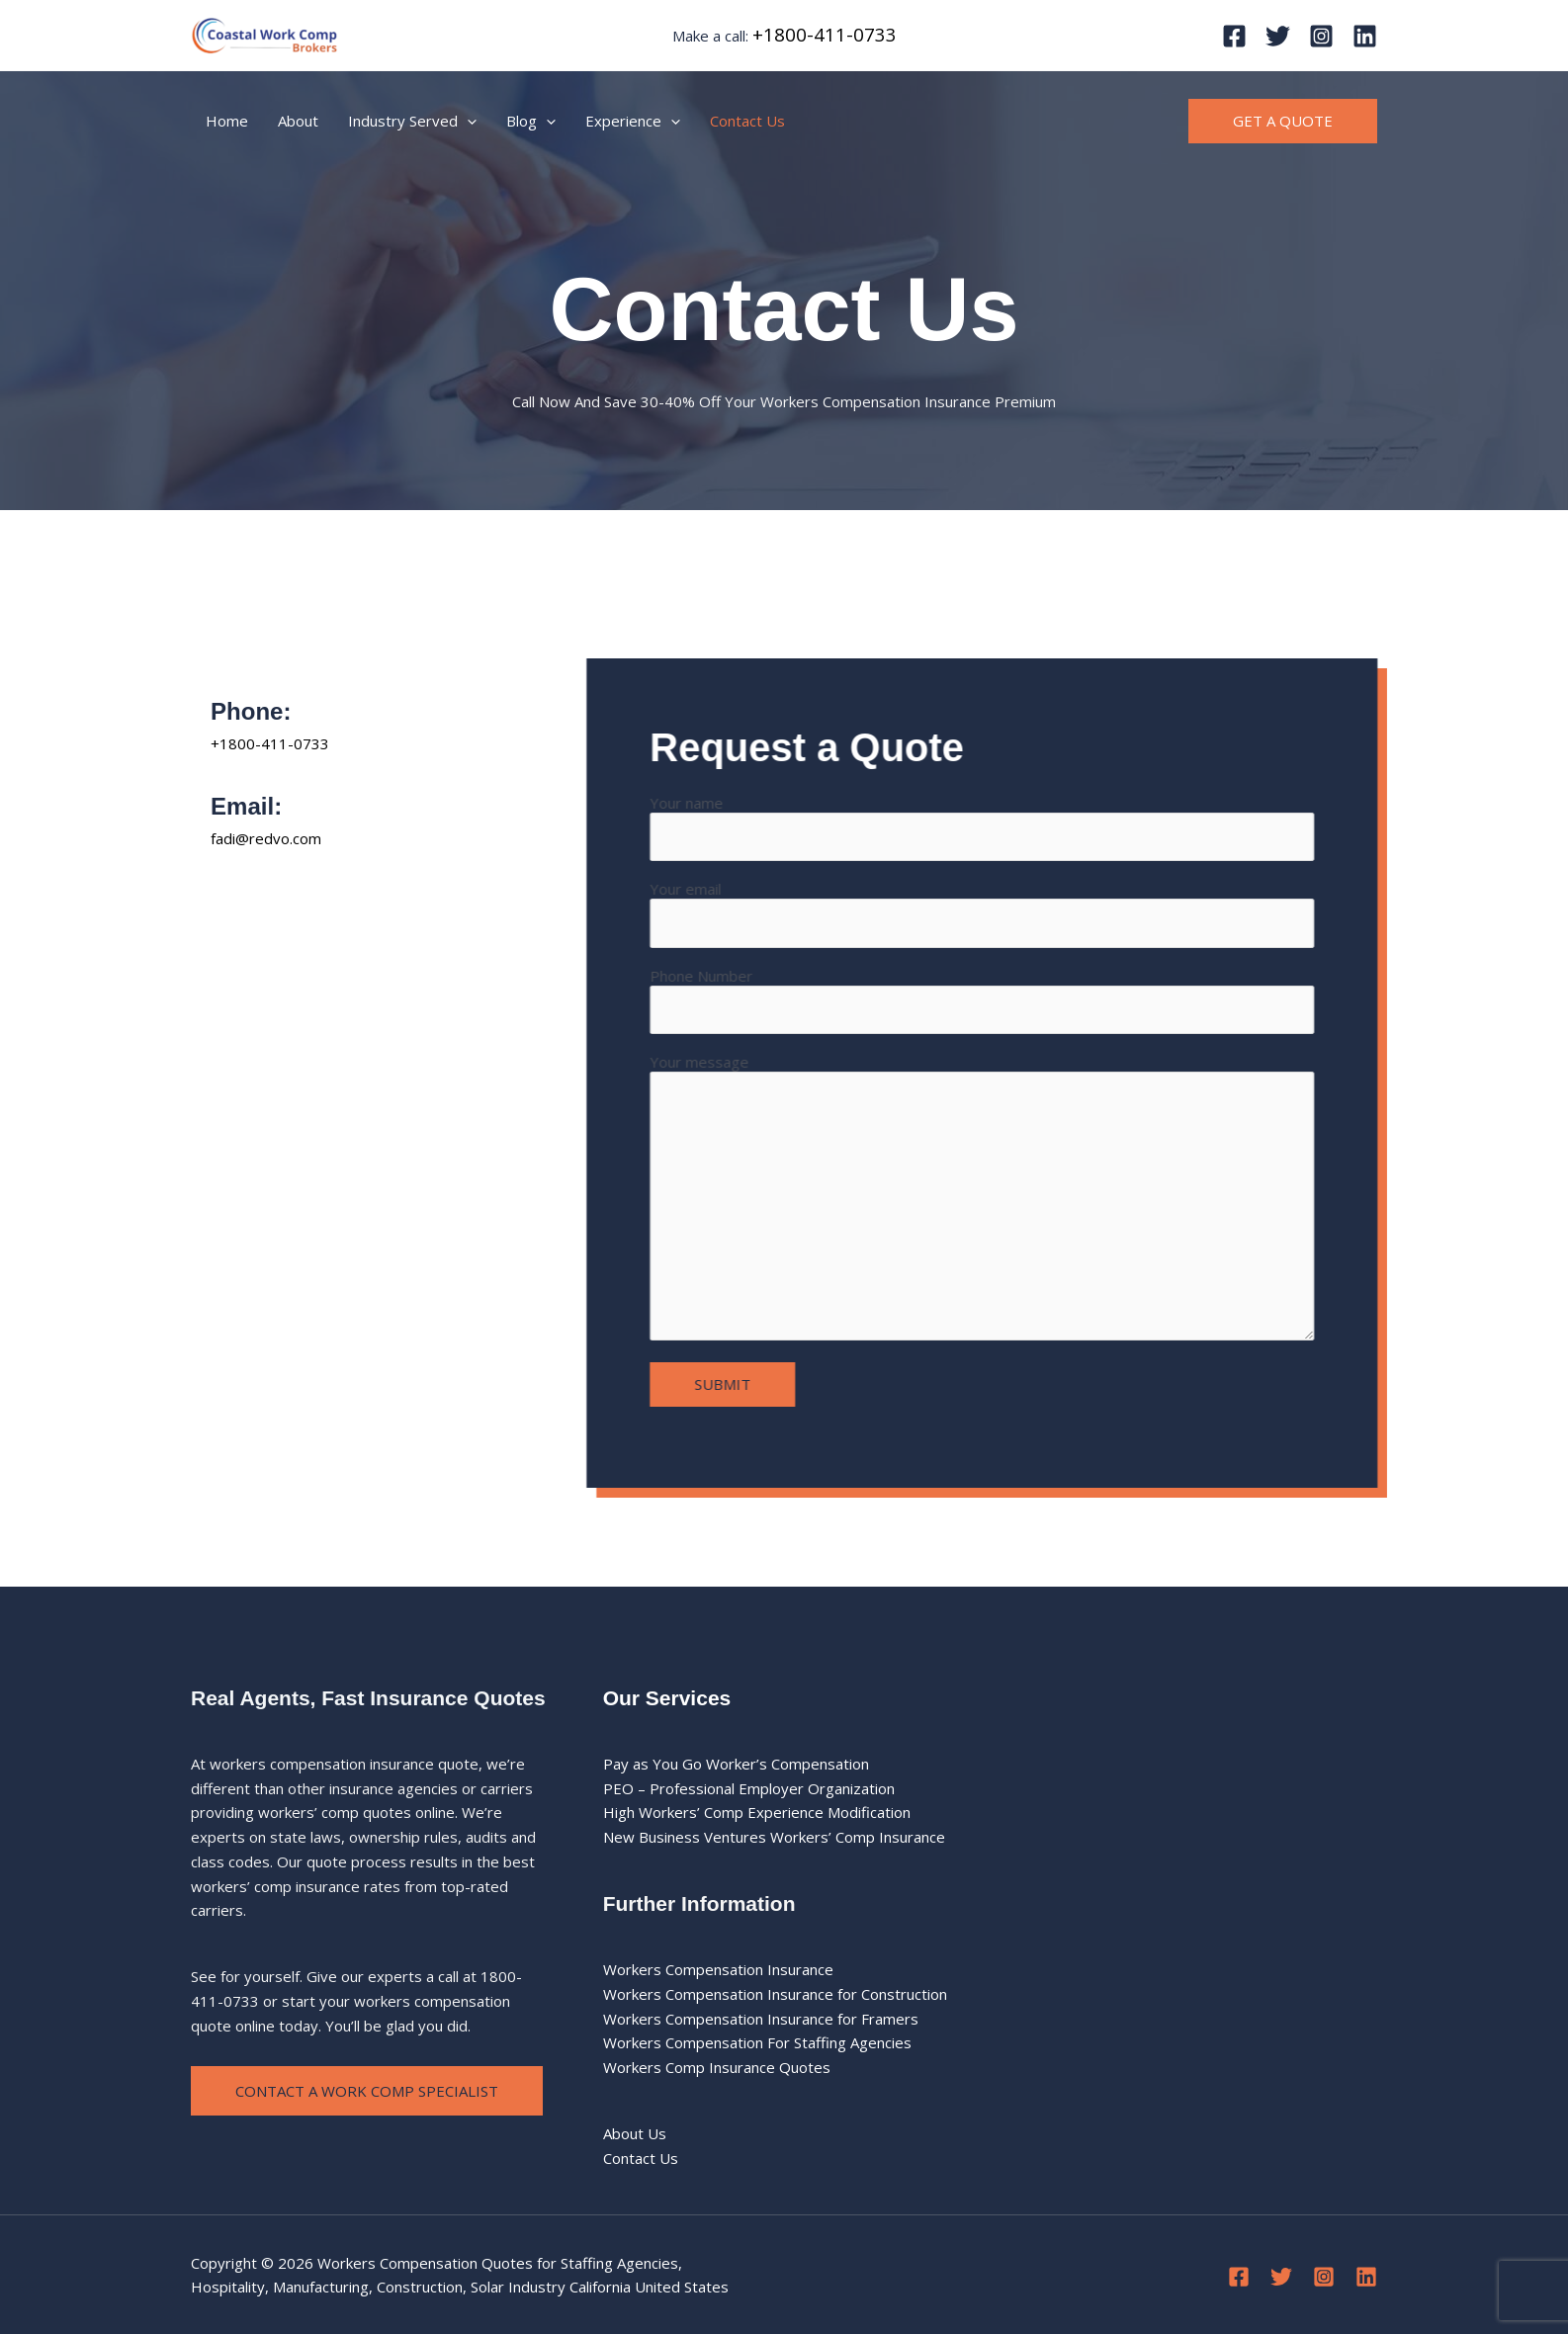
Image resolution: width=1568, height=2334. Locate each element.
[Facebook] (1234, 36)
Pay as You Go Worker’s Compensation (736, 1763)
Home (227, 120)
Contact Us (747, 120)
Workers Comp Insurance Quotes (716, 2067)
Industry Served (412, 120)
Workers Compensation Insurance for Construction (775, 1994)
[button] (1282, 121)
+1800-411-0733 (824, 34)
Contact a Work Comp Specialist (366, 2091)
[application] (467, 120)
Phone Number (1010, 1000)
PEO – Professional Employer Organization (749, 1788)
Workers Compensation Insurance (718, 1969)
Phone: (251, 711)
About (298, 120)
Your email (1010, 913)
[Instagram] (1321, 36)
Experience (632, 120)
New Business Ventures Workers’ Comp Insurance (774, 1837)
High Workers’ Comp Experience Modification (757, 1812)
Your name (1010, 827)
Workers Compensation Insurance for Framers (760, 2019)
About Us (634, 2133)
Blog (531, 120)
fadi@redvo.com (266, 838)
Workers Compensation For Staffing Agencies (757, 2042)
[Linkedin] (1364, 36)
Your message (1010, 1198)
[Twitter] (1277, 36)
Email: (246, 806)
